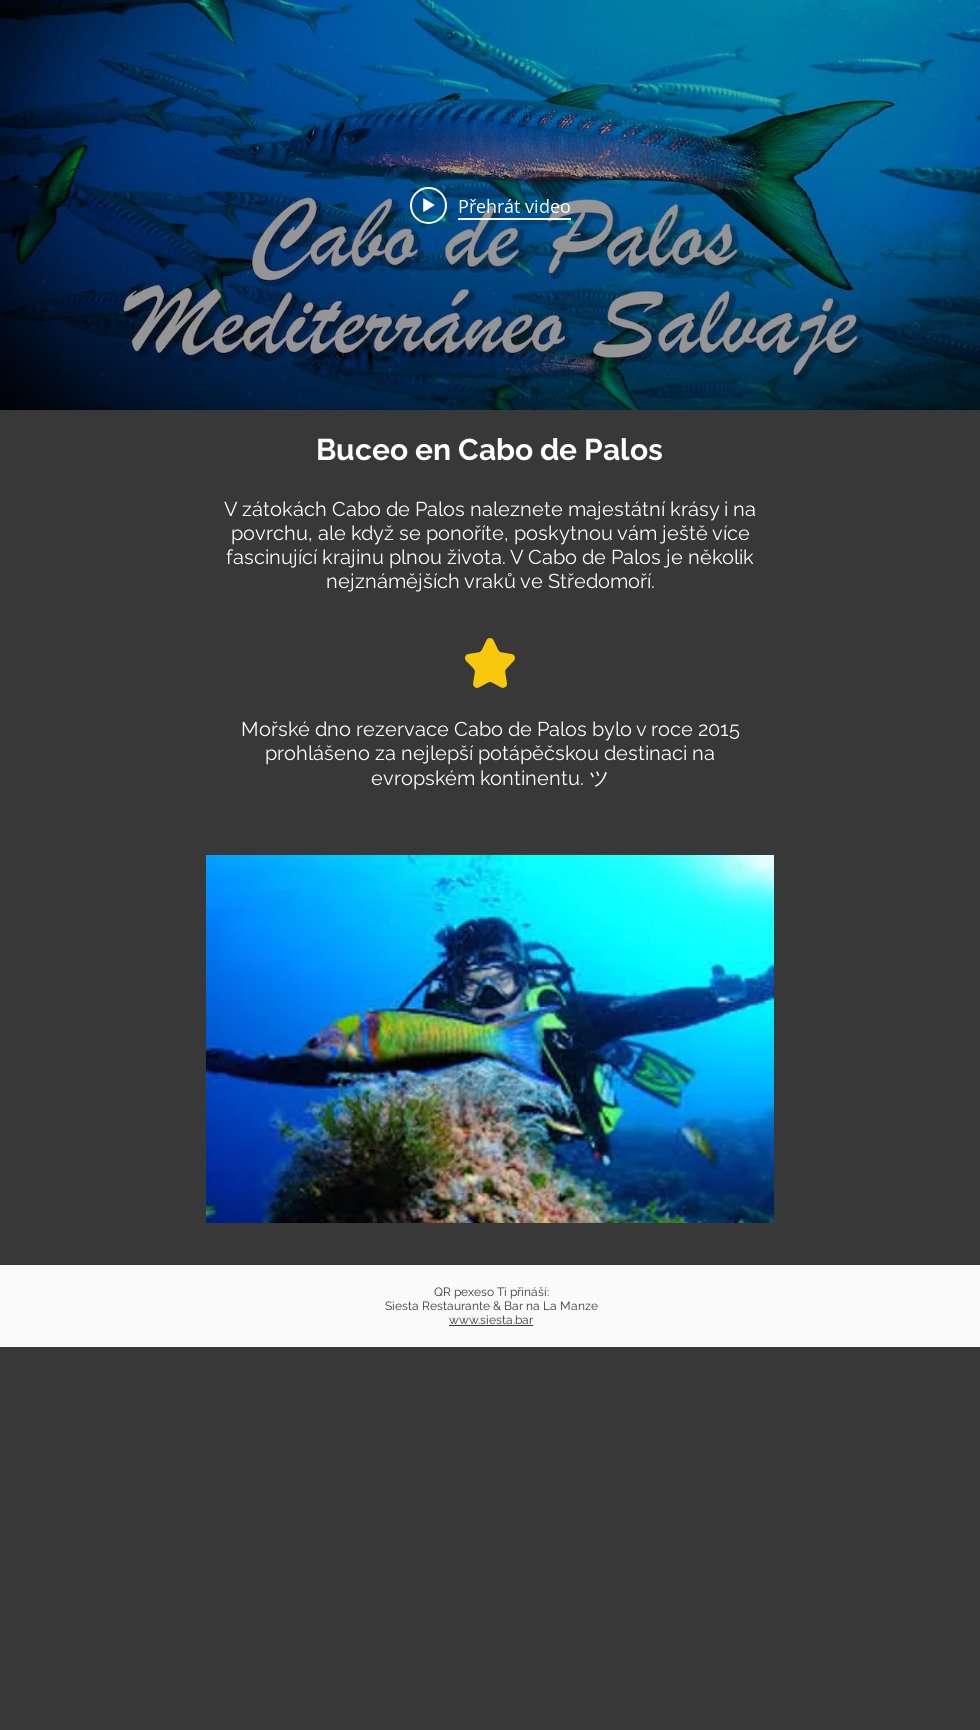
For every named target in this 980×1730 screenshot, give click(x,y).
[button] (490, 1039)
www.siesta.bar (491, 1320)
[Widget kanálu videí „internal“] (490, 205)
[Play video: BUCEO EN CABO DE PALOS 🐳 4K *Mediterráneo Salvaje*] (490, 205)
